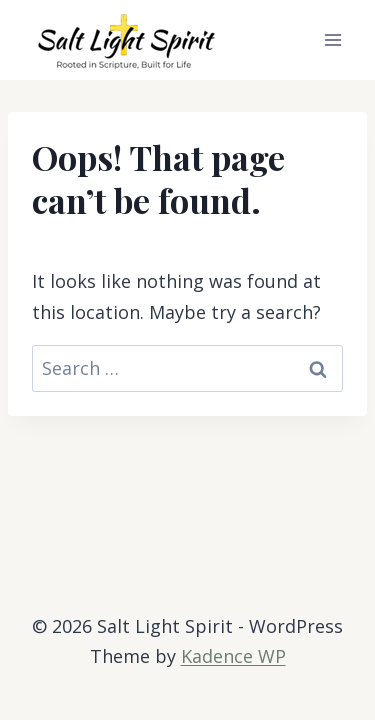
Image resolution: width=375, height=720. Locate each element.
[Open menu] (332, 39)
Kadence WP (233, 656)
